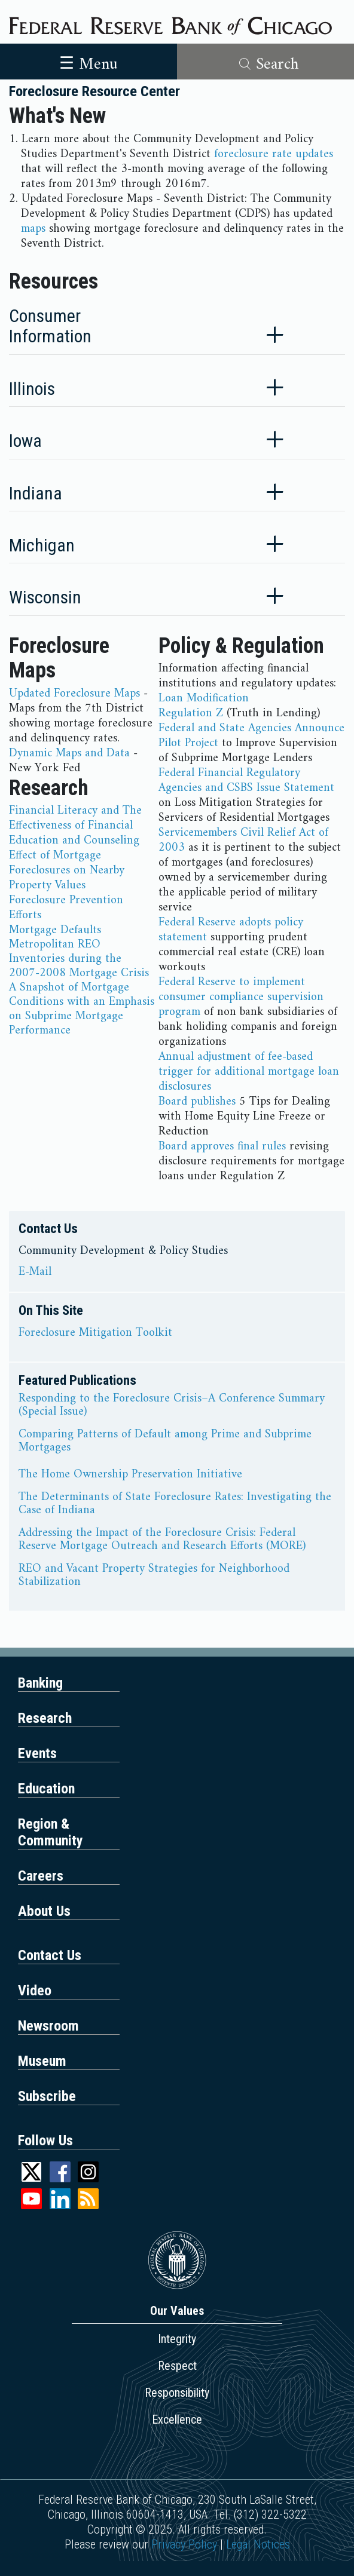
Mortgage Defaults (55, 930)
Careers (40, 1875)
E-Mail (35, 1272)
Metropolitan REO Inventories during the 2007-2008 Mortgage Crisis (79, 959)
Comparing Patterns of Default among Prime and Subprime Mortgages (165, 1441)
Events (37, 1753)
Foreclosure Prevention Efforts (66, 908)
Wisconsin (45, 597)
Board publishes (197, 1101)
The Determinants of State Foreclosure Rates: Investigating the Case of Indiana (175, 1504)
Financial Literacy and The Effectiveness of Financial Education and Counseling (75, 826)
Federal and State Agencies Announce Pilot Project (251, 736)
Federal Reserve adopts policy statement (230, 930)
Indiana (35, 493)
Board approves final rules (222, 1146)
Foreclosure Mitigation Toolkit (95, 1333)
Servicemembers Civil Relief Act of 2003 (243, 840)
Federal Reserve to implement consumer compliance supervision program (241, 997)
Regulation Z (190, 713)
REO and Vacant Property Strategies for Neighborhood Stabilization (154, 1576)
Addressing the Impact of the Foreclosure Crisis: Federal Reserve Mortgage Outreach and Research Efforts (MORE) (162, 1540)
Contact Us (49, 1955)
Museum (42, 2061)
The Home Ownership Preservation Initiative (130, 1475)
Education (46, 1788)
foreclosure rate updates (273, 154)
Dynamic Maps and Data (69, 753)
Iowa (25, 441)
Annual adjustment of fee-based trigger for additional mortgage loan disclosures (248, 1072)
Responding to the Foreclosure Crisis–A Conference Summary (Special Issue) (172, 1406)
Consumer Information (50, 326)
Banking (40, 1683)
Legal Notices (258, 2544)
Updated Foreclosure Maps (74, 693)
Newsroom (48, 2025)
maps (33, 229)
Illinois (32, 389)
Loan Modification (203, 698)
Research (45, 1718)
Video (34, 1990)
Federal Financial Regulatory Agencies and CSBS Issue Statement (246, 781)
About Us (44, 1911)
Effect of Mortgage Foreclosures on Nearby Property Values (66, 870)
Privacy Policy (184, 2544)
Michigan (42, 545)
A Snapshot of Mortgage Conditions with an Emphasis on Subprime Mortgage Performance (81, 1009)
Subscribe (47, 2096)
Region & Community (50, 1832)
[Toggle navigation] (88, 61)
